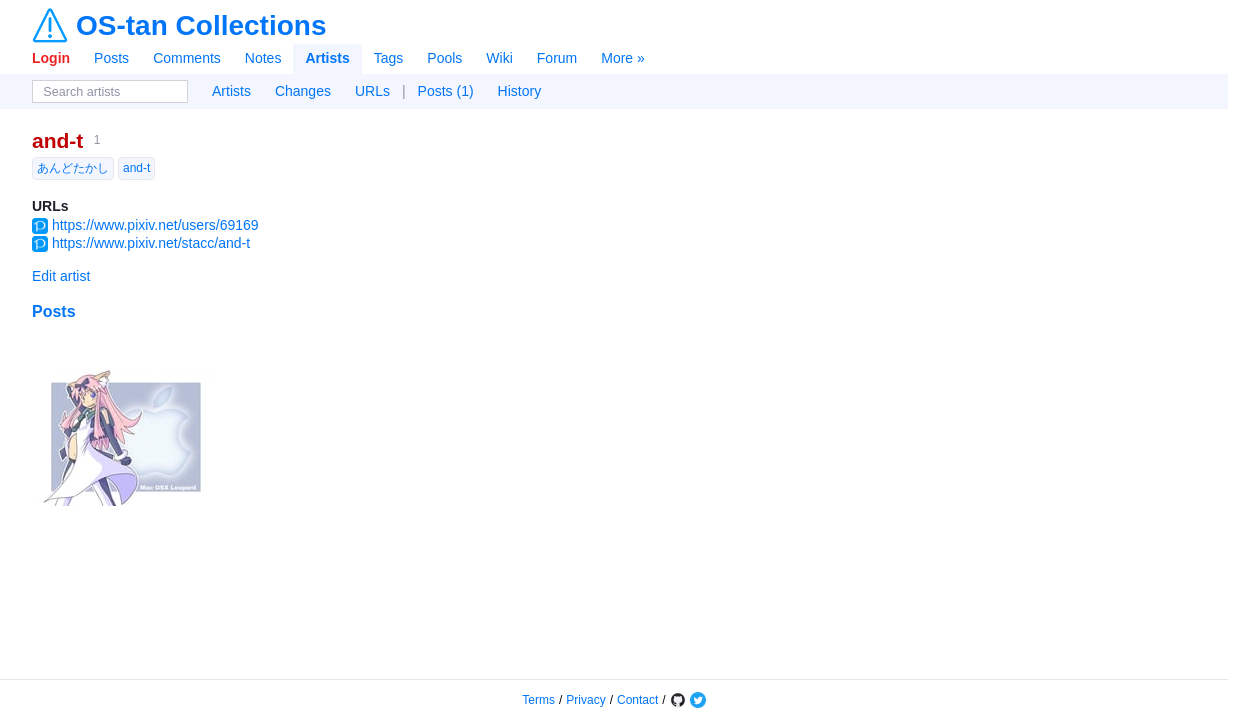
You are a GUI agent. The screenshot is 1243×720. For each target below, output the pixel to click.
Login (51, 58)
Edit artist (61, 276)
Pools (444, 58)
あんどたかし (73, 168)
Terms (538, 700)
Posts (111, 58)
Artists (327, 58)
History (520, 91)
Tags (389, 58)
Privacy (585, 700)
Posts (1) (446, 91)
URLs (372, 91)
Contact (637, 700)
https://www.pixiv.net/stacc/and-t (151, 243)
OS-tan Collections (201, 26)
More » (623, 58)
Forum (557, 58)
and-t (57, 140)
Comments (187, 58)
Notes (263, 58)
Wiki (499, 58)
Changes (303, 91)
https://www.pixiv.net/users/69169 (155, 225)
